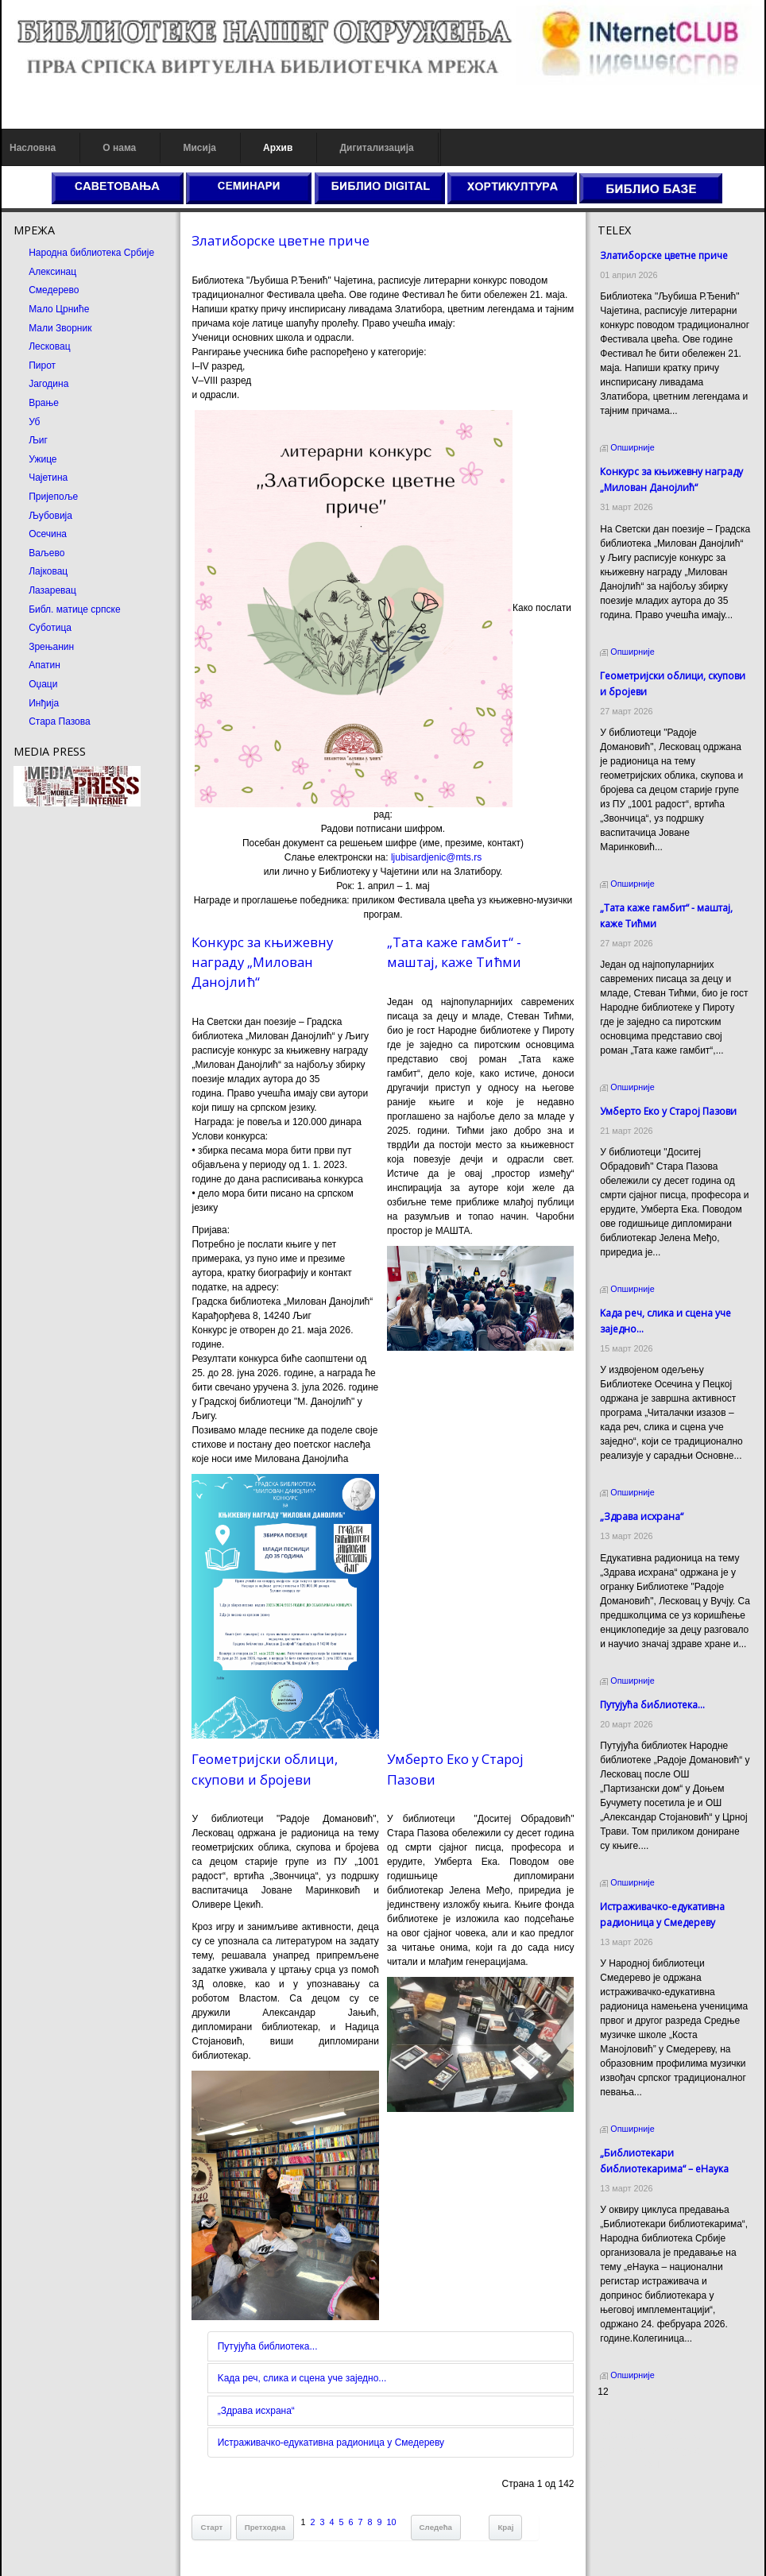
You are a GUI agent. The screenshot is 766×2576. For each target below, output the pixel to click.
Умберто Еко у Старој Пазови (668, 1111)
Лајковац (48, 571)
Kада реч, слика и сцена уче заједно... (302, 2378)
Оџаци (43, 684)
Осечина (48, 534)
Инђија (44, 703)
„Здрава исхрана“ (256, 2410)
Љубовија (50, 515)
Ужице (42, 459)
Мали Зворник (60, 328)
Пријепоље (53, 496)
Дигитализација (377, 147)
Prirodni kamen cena (641, 2421)
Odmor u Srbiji (628, 2464)
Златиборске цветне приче (280, 240)
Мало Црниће (59, 309)
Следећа (436, 2527)
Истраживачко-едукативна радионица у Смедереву (331, 2442)
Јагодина (48, 383)
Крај (505, 2527)
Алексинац (52, 271)
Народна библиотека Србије (91, 252)
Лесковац (49, 346)
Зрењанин (51, 646)
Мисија (199, 147)
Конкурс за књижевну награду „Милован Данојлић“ (262, 962)
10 (392, 2522)
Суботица (50, 627)
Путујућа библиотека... (268, 2346)
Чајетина (48, 477)
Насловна (33, 147)
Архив (277, 147)
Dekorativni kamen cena (649, 2436)
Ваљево (46, 553)
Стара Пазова (60, 721)
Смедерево (54, 290)
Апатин (44, 665)
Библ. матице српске (74, 609)
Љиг (38, 440)
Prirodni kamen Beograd (649, 2450)
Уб (34, 421)
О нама (119, 147)
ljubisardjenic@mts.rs (436, 857)
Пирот (42, 365)
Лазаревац (52, 590)
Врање (44, 402)
